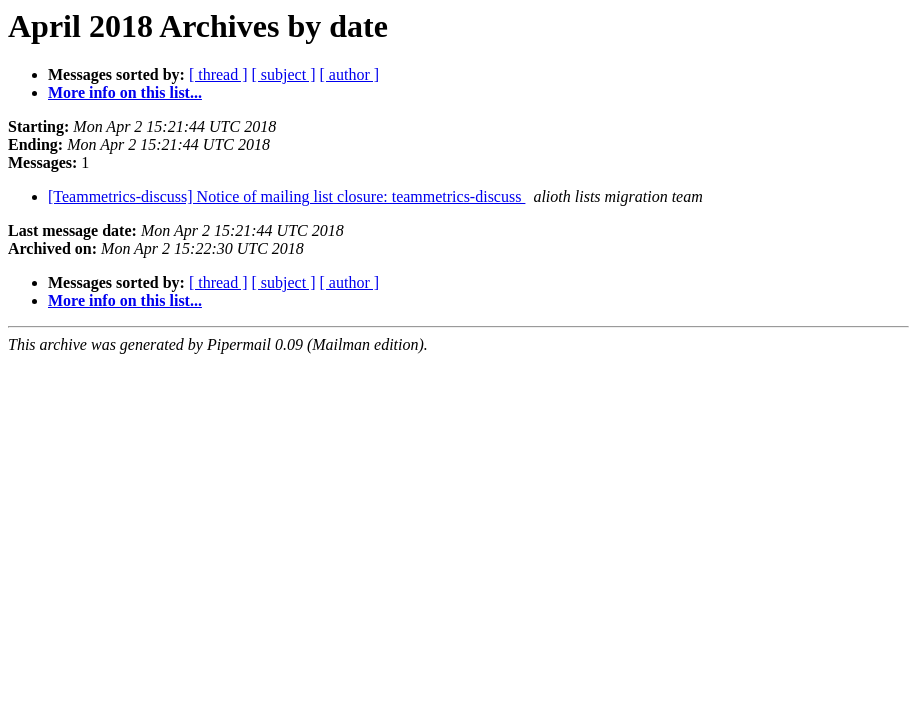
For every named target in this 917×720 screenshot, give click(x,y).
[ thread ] (218, 74)
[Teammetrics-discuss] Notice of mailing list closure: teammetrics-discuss (286, 196)
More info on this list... (125, 92)
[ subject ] (284, 74)
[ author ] (350, 74)
